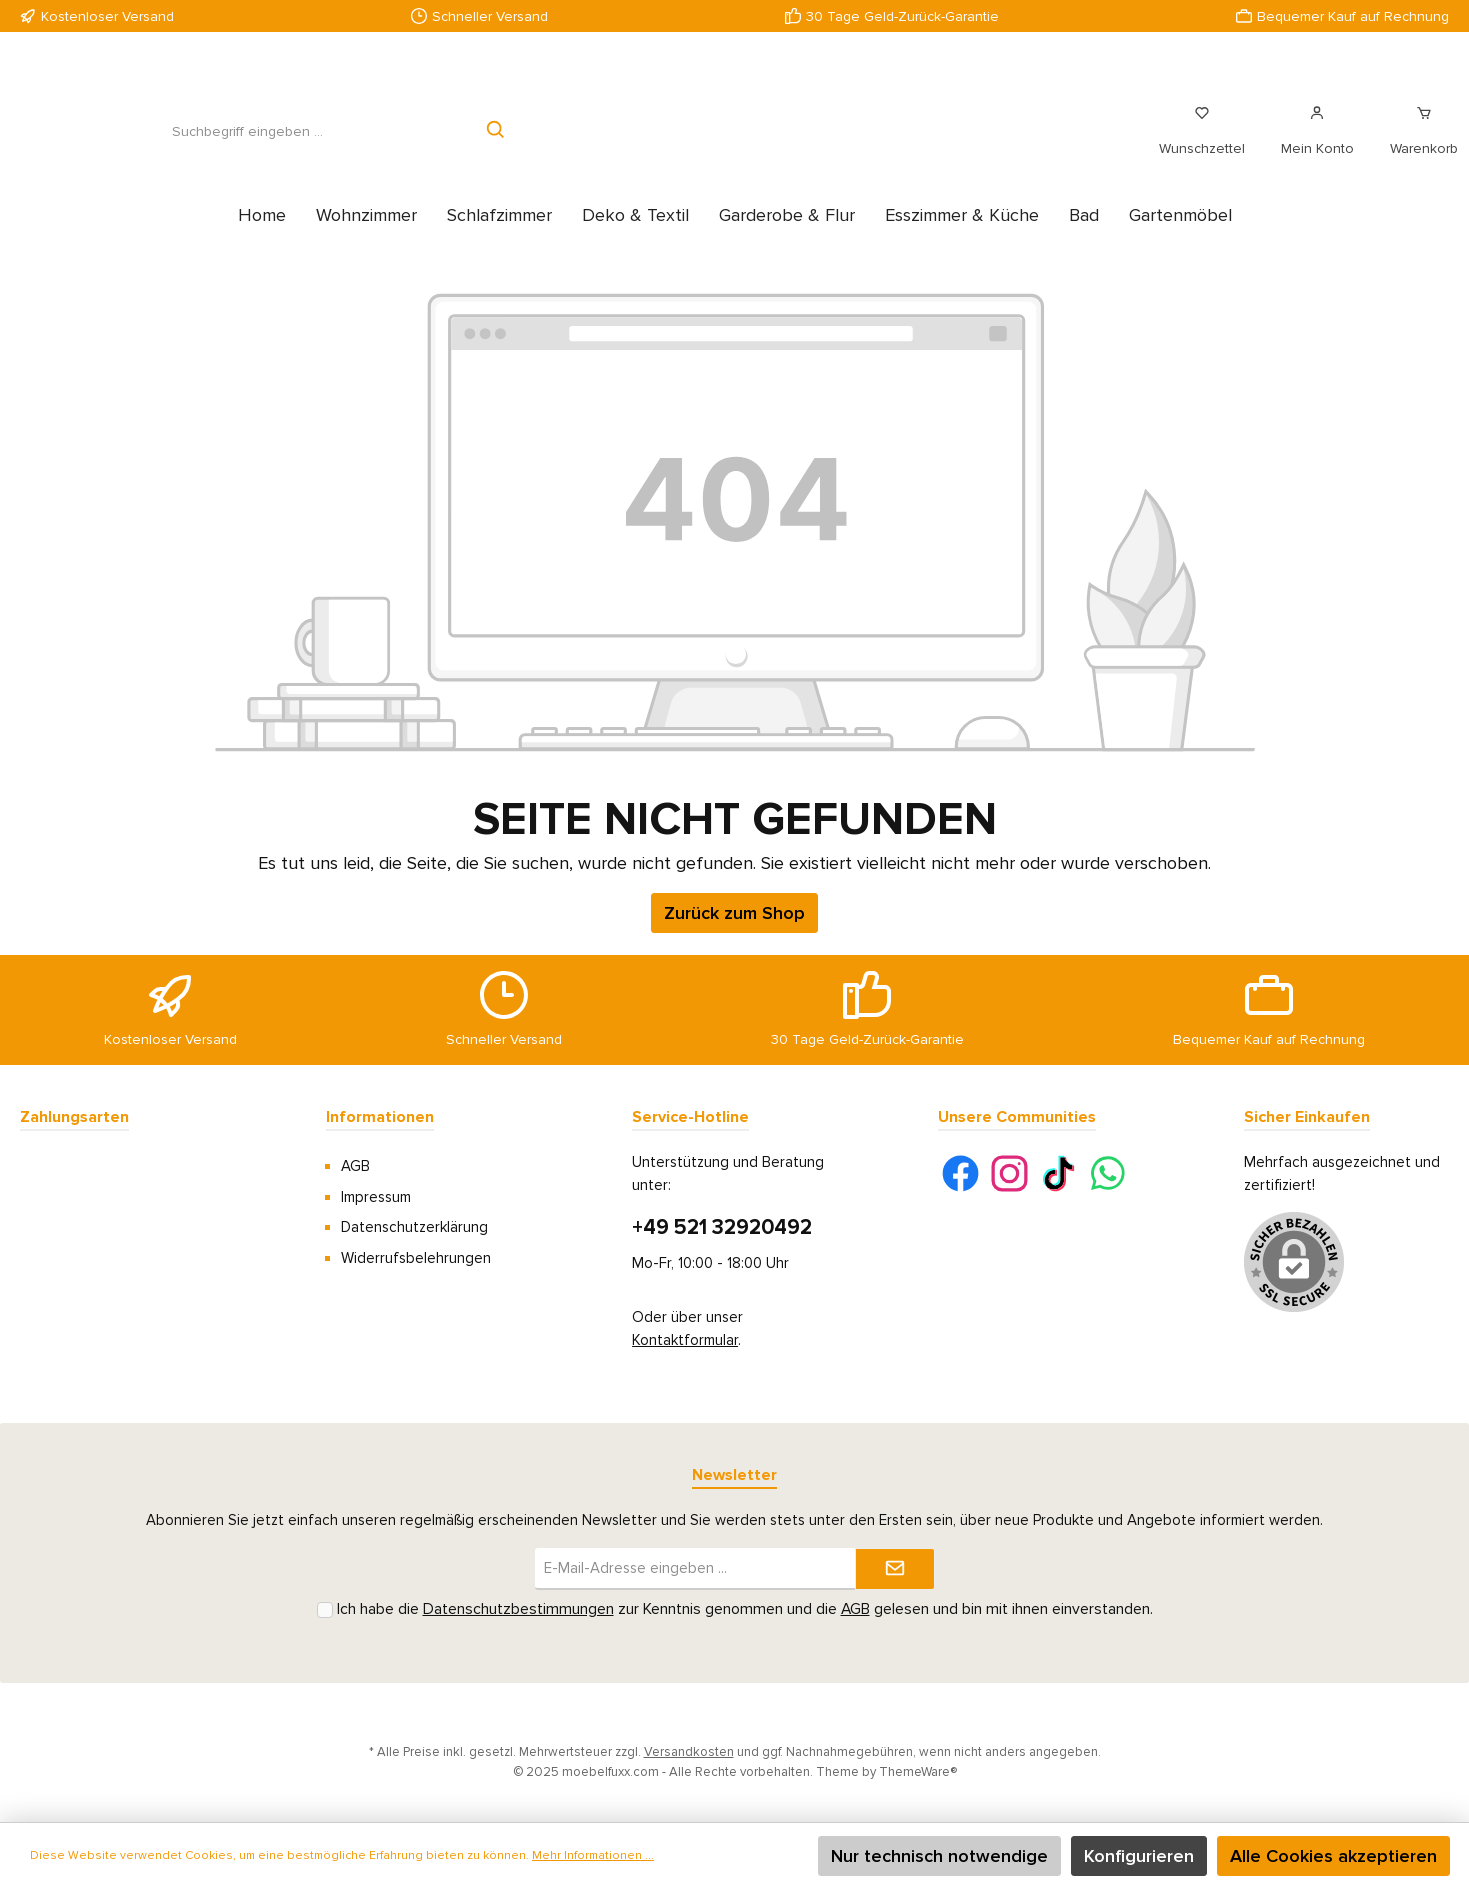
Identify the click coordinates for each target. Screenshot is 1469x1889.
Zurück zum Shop (734, 935)
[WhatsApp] (1107, 1173)
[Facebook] (960, 1173)
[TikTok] (1058, 1173)
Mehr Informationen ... (593, 1855)
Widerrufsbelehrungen (416, 1258)
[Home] (262, 237)
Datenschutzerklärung (414, 1227)
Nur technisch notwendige (939, 1856)
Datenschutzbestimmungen (518, 1609)
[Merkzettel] (1202, 142)
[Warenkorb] (1418, 142)
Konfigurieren (1139, 1856)
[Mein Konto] (1317, 142)
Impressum (376, 1197)
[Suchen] (496, 142)
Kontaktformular (685, 1340)
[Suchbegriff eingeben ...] (247, 142)
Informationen (380, 1117)
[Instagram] (1009, 1173)
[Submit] (895, 1569)
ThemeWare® (918, 1772)
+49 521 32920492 (722, 1227)
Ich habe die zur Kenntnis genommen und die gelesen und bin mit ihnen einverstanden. (745, 1609)
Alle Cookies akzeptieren (1333, 1856)
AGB (355, 1166)
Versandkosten (689, 1752)
